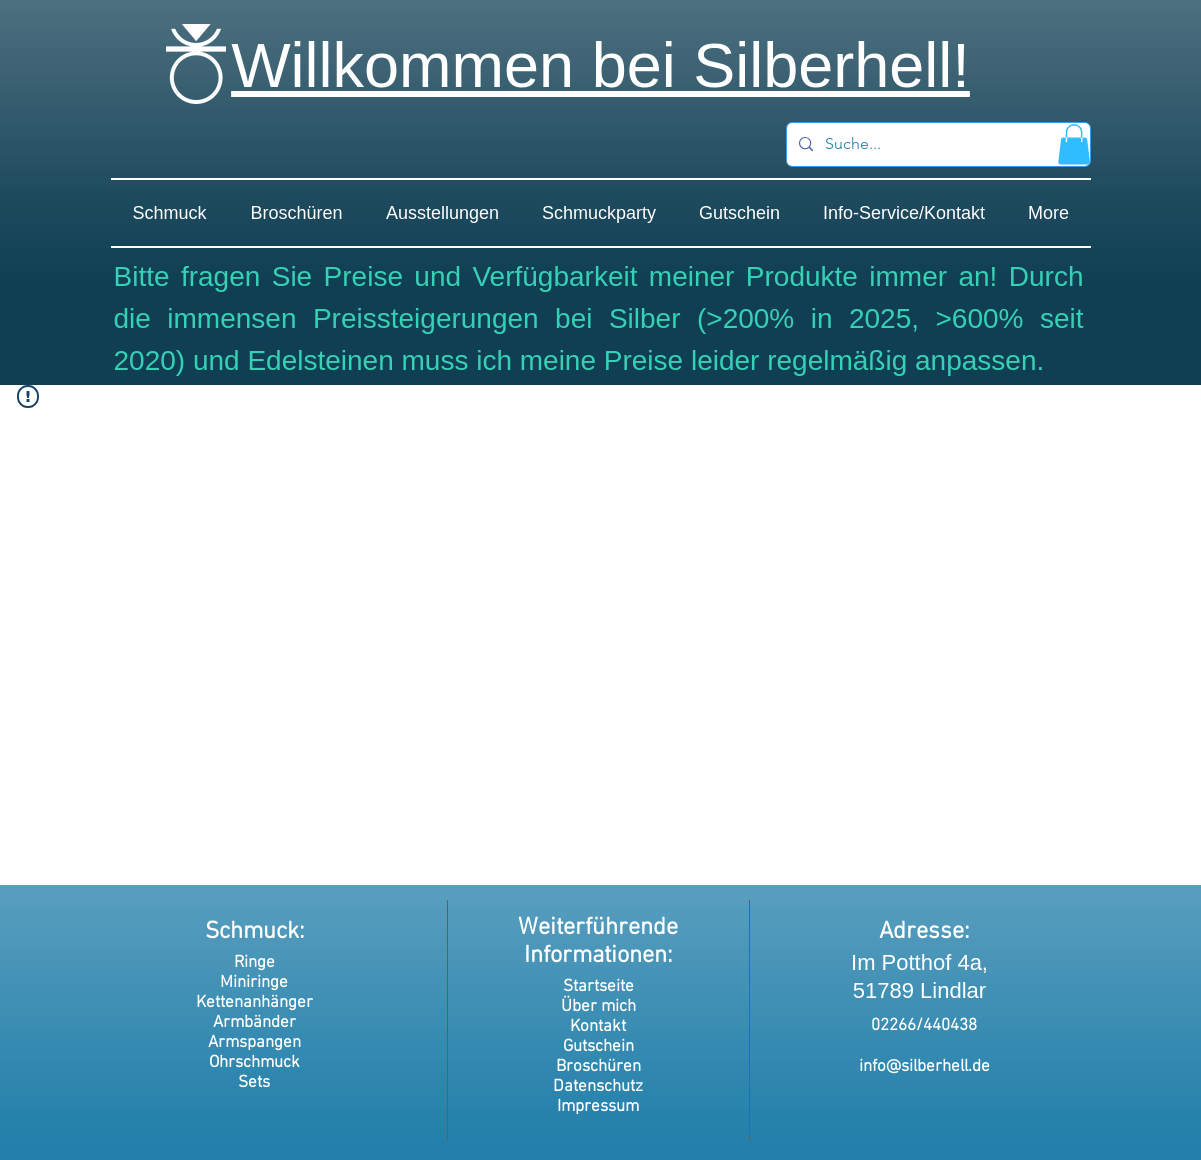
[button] (1074, 144)
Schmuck (252, 932)
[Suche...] (936, 144)
